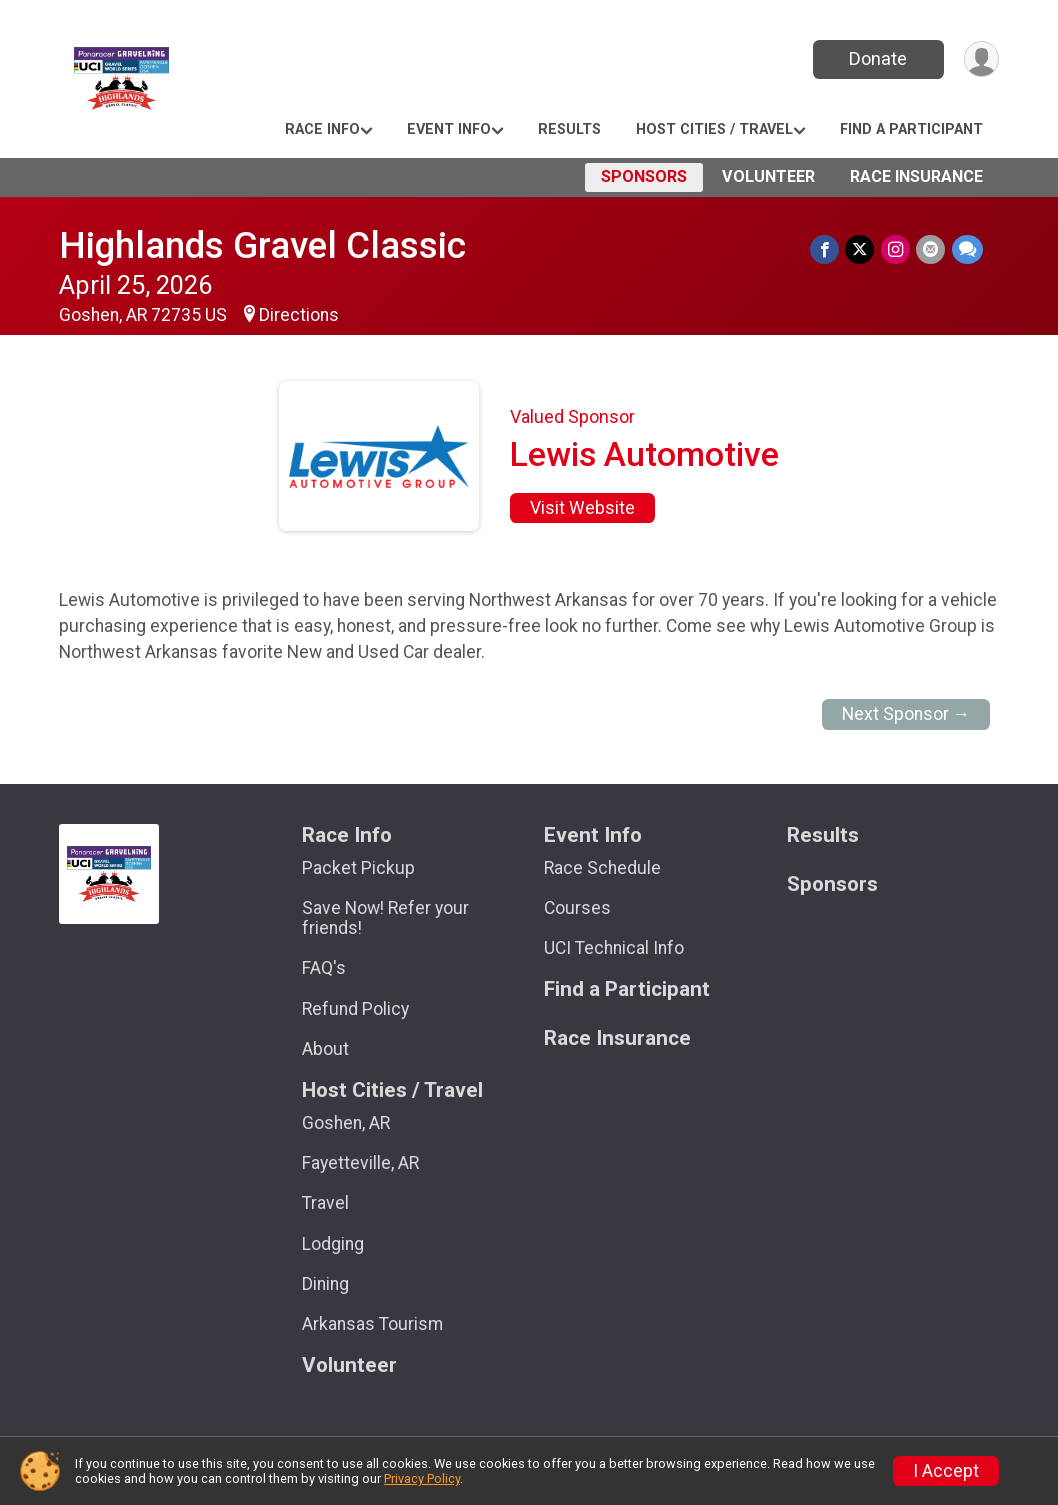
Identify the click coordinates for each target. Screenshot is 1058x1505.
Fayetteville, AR (360, 1163)
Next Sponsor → (906, 714)
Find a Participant (911, 129)
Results (569, 129)
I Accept (946, 1471)
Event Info (449, 129)
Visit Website (582, 508)
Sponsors (644, 176)
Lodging (333, 1244)
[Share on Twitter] (861, 249)
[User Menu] (980, 59)
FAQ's (324, 968)
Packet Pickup (358, 868)
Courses (577, 908)
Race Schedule (602, 868)
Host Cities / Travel (714, 129)
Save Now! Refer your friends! (385, 918)
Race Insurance (916, 176)
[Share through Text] (967, 249)
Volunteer (768, 176)
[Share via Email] (931, 249)
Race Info (322, 129)
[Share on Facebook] (826, 249)
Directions (299, 315)
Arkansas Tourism (372, 1324)
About (325, 1049)
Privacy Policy (422, 1478)
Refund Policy (355, 1009)
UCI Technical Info (614, 948)
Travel (325, 1203)
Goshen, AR (346, 1123)
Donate (877, 58)
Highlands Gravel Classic (262, 245)
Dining (325, 1284)
